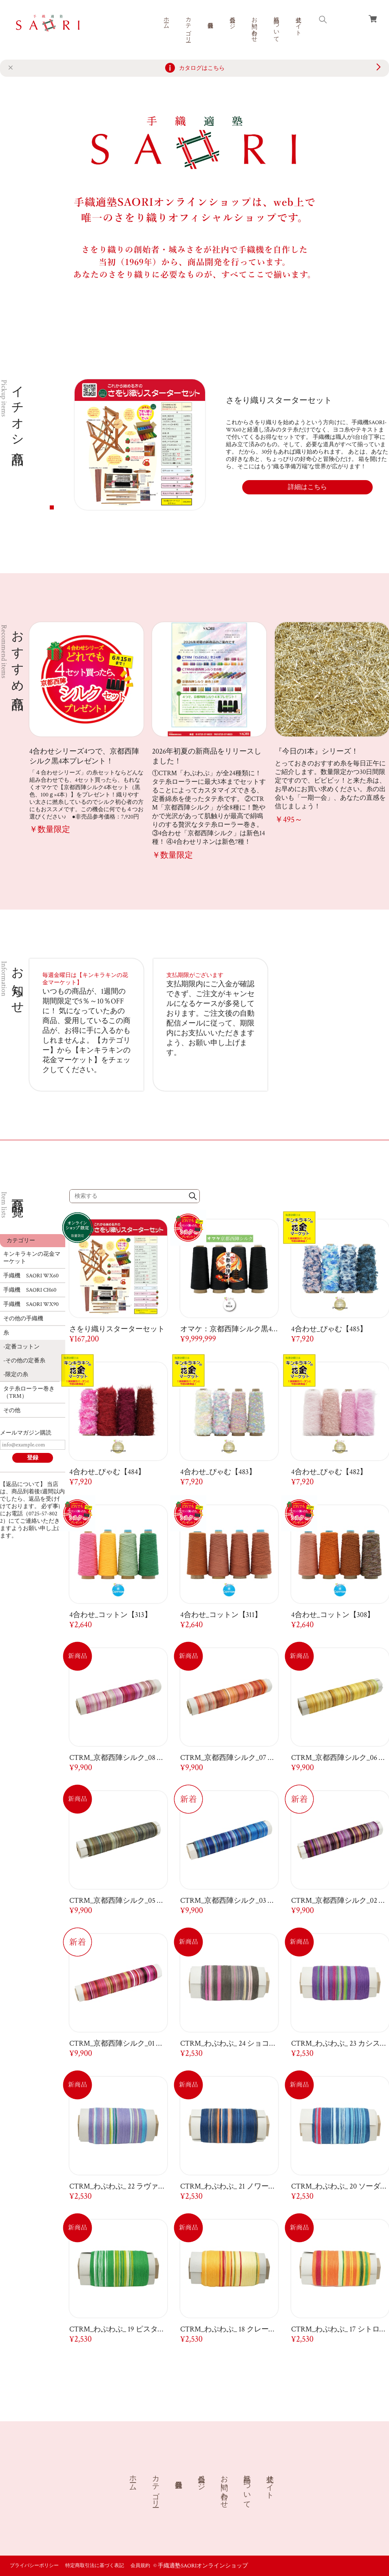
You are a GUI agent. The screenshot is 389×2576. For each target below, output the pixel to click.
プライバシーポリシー (34, 2566)
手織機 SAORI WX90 (31, 1304)
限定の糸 (16, 1374)
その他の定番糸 (25, 1360)
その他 (11, 1410)
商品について (276, 26)
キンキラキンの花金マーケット (31, 1257)
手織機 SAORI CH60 (29, 1290)
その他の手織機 (23, 1318)
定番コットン (22, 1346)
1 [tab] (52, 507)
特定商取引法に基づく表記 (94, 2566)
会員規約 (140, 2566)
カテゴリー (188, 26)
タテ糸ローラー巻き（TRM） (29, 1392)
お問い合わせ (254, 26)
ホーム (166, 19)
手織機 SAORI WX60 (31, 1275)
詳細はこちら (307, 487)
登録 (32, 1458)
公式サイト (298, 23)
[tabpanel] (231, 444)
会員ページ (232, 19)
